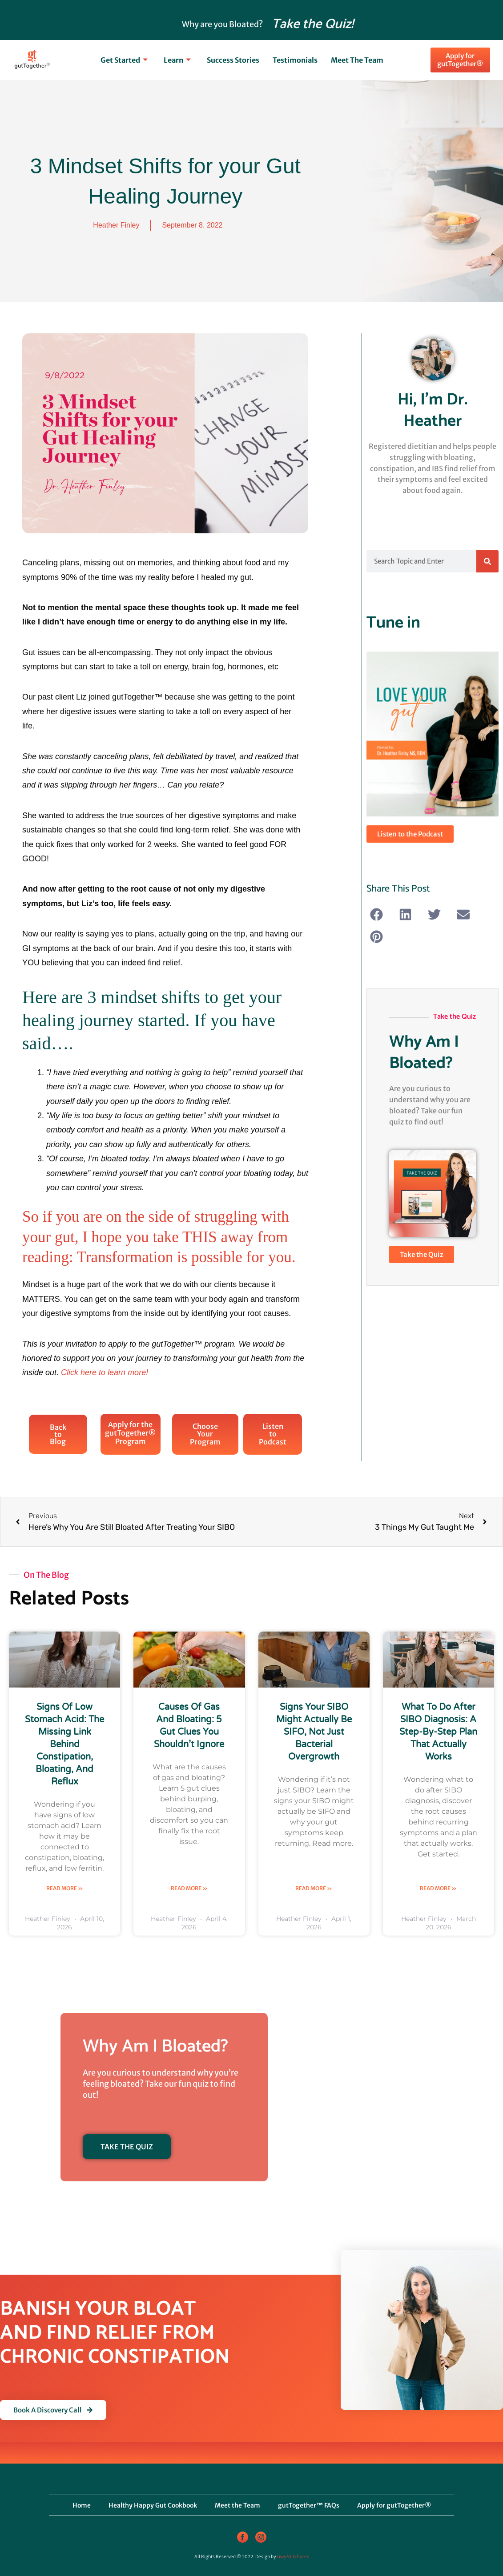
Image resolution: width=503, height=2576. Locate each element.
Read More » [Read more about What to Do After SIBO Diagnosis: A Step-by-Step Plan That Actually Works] (438, 1888)
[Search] (487, 561)
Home (81, 2505)
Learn (177, 60)
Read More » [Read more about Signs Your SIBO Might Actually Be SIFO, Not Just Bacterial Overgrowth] (313, 1888)
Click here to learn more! (104, 1372)
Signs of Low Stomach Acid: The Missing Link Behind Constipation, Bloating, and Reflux (64, 1744)
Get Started (124, 60)
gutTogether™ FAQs (308, 2505)
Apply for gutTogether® (394, 2505)
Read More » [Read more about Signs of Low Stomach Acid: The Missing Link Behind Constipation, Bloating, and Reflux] (64, 1888)
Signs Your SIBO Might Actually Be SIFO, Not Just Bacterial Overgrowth (314, 1732)
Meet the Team (357, 60)
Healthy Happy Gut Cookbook (153, 2505)
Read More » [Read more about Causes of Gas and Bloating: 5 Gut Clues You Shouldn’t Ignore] (189, 1888)
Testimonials (295, 60)
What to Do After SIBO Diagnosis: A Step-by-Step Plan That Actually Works (438, 1732)
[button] (376, 914)
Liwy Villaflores (293, 2557)
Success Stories (233, 60)
